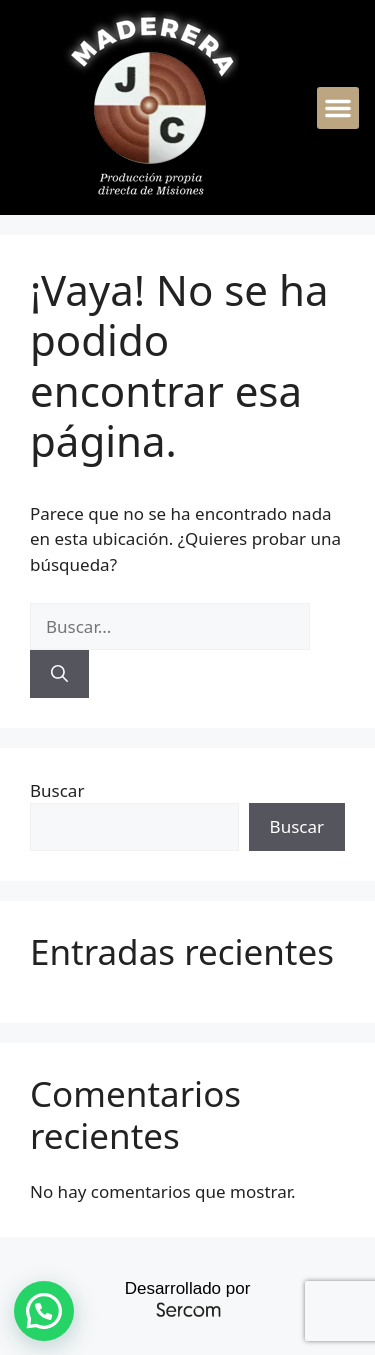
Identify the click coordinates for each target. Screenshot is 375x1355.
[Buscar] (59, 674)
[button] (338, 108)
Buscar (57, 790)
